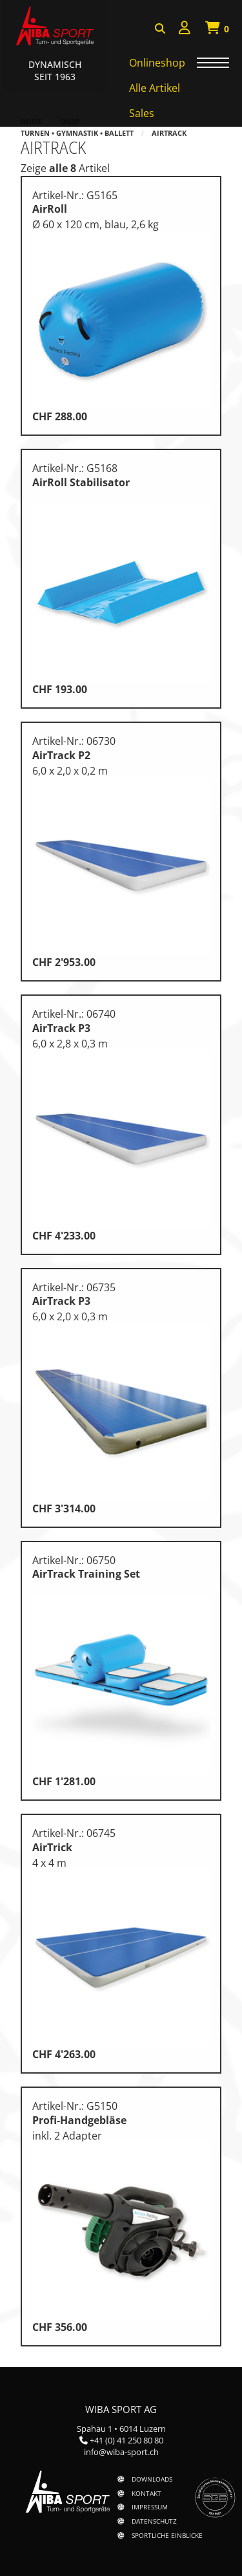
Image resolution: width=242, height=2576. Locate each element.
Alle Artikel (154, 88)
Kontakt (146, 2493)
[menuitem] (184, 29)
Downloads (152, 2479)
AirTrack (169, 133)
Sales (141, 113)
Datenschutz (154, 2521)
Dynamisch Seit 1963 (54, 70)
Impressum (150, 2507)
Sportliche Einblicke (167, 2535)
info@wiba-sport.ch (121, 2452)
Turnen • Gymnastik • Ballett (77, 133)
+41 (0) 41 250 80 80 (126, 2440)
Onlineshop (157, 63)
